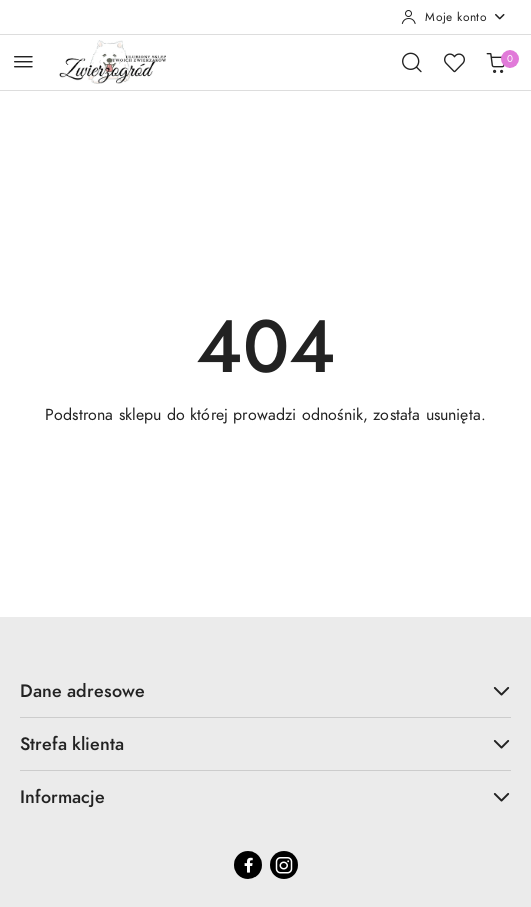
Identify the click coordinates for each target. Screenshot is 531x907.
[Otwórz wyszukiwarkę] (412, 62)
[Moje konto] (454, 17)
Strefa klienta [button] (265, 743)
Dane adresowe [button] (265, 690)
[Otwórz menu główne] (23, 61)
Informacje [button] (265, 796)
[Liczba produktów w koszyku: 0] (496, 62)
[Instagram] (284, 865)
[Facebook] (248, 865)
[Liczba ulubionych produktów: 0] (454, 62)
